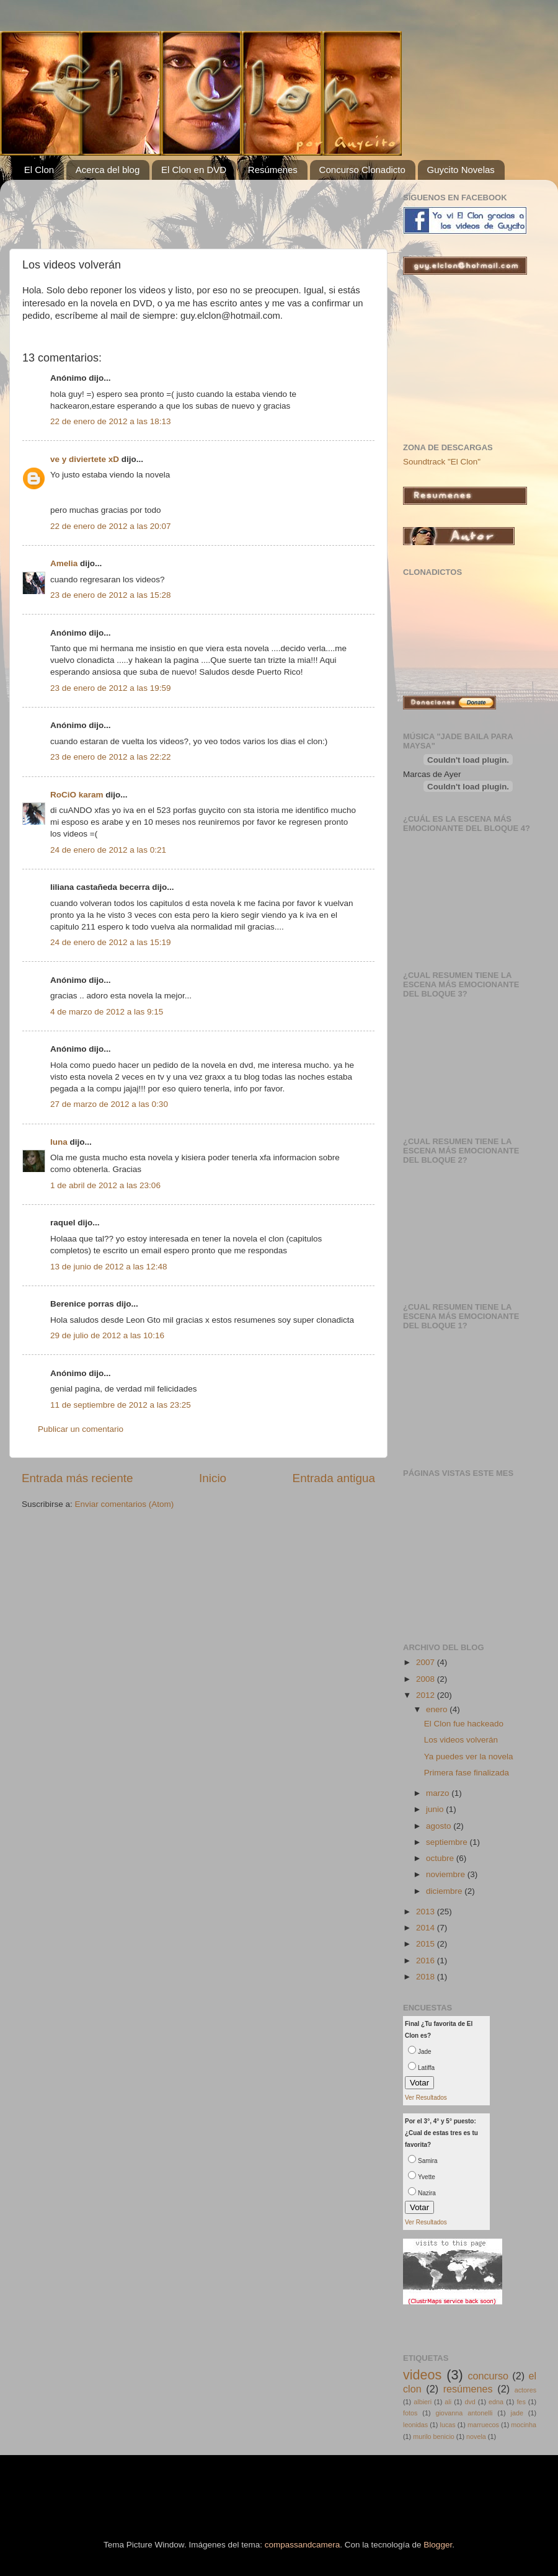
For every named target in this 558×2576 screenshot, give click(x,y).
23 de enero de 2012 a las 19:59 (110, 688)
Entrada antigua (334, 1478)
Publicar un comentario (80, 1429)
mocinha (523, 2424)
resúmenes (468, 2388)
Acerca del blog (108, 169)
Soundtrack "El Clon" (441, 461)
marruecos (483, 2424)
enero (438, 1709)
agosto (439, 1826)
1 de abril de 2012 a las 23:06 (105, 1185)
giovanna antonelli (463, 2413)
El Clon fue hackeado (463, 1723)
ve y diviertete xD (84, 459)
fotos (410, 2413)
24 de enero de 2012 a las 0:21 (108, 850)
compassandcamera (302, 2544)
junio (436, 1809)
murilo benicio (433, 2436)
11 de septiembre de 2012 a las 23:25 (120, 1405)
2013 (426, 1911)
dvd (469, 2401)
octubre (441, 1858)
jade (516, 2413)
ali (448, 2401)
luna (59, 1142)
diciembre (445, 1891)
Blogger (437, 2544)
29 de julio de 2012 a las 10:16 (107, 1335)
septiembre (448, 1842)
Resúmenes (273, 169)
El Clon (39, 169)
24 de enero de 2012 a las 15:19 (110, 942)
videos (422, 2375)
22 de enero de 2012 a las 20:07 (110, 526)
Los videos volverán (461, 1739)
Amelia (64, 563)
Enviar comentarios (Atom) (124, 1504)
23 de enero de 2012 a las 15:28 (110, 595)
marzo (438, 1793)
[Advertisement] (167, 207)
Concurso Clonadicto (362, 169)
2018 (426, 1976)
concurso (487, 2375)
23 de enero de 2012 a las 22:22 (110, 757)
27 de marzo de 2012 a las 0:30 (109, 1104)
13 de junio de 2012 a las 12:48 (108, 1266)
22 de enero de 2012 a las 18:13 (110, 421)
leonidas (415, 2424)
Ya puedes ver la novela (468, 1756)
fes (520, 2401)
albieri (423, 2401)
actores (525, 2390)
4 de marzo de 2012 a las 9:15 (106, 1011)
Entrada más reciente (77, 1478)
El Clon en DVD (193, 169)
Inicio (212, 1478)
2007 (426, 1662)
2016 (426, 1960)
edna (496, 2401)
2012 (426, 1695)
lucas (448, 2424)
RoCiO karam (77, 794)
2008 (426, 1679)
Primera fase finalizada (466, 1772)
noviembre (446, 1874)
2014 (426, 1927)
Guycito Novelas (461, 169)
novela (476, 2436)
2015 (426, 1943)
